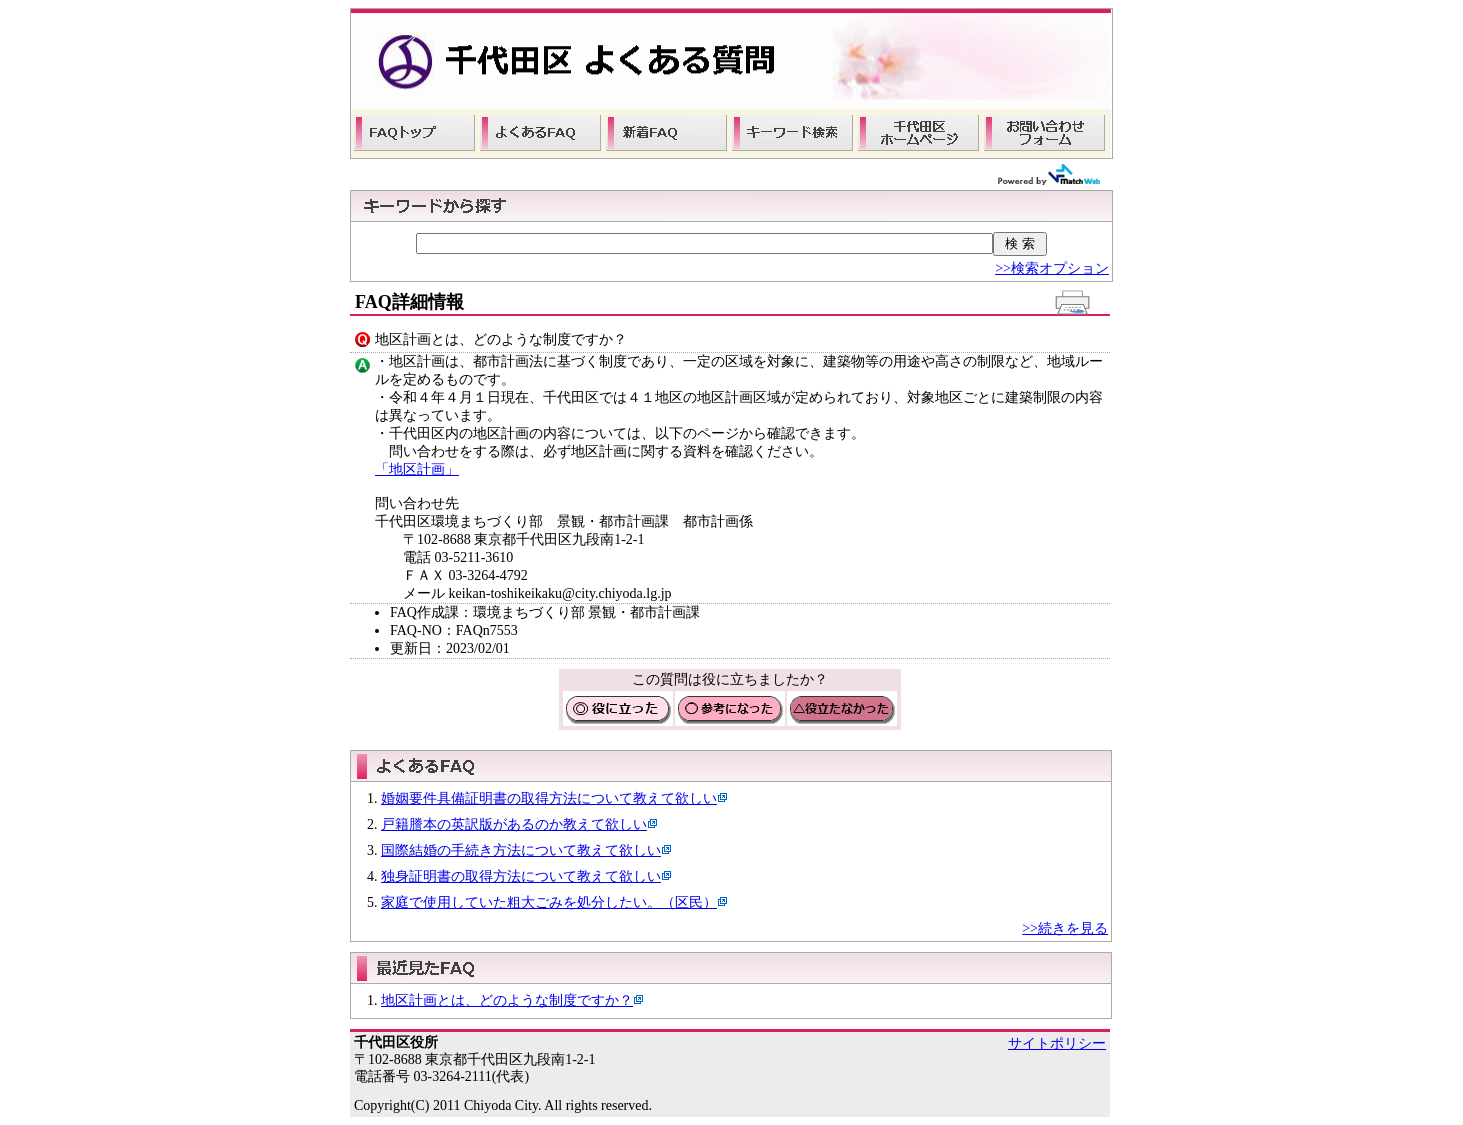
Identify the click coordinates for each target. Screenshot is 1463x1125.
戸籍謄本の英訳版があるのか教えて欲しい (514, 824)
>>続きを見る (1065, 928)
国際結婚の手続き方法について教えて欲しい (521, 850)
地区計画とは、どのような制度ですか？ (507, 1000)
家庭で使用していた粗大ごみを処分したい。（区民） (549, 902)
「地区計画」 (417, 469)
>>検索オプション (1052, 268)
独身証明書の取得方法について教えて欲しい (521, 876)
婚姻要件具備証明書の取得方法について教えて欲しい (549, 798)
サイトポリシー (1057, 1043)
